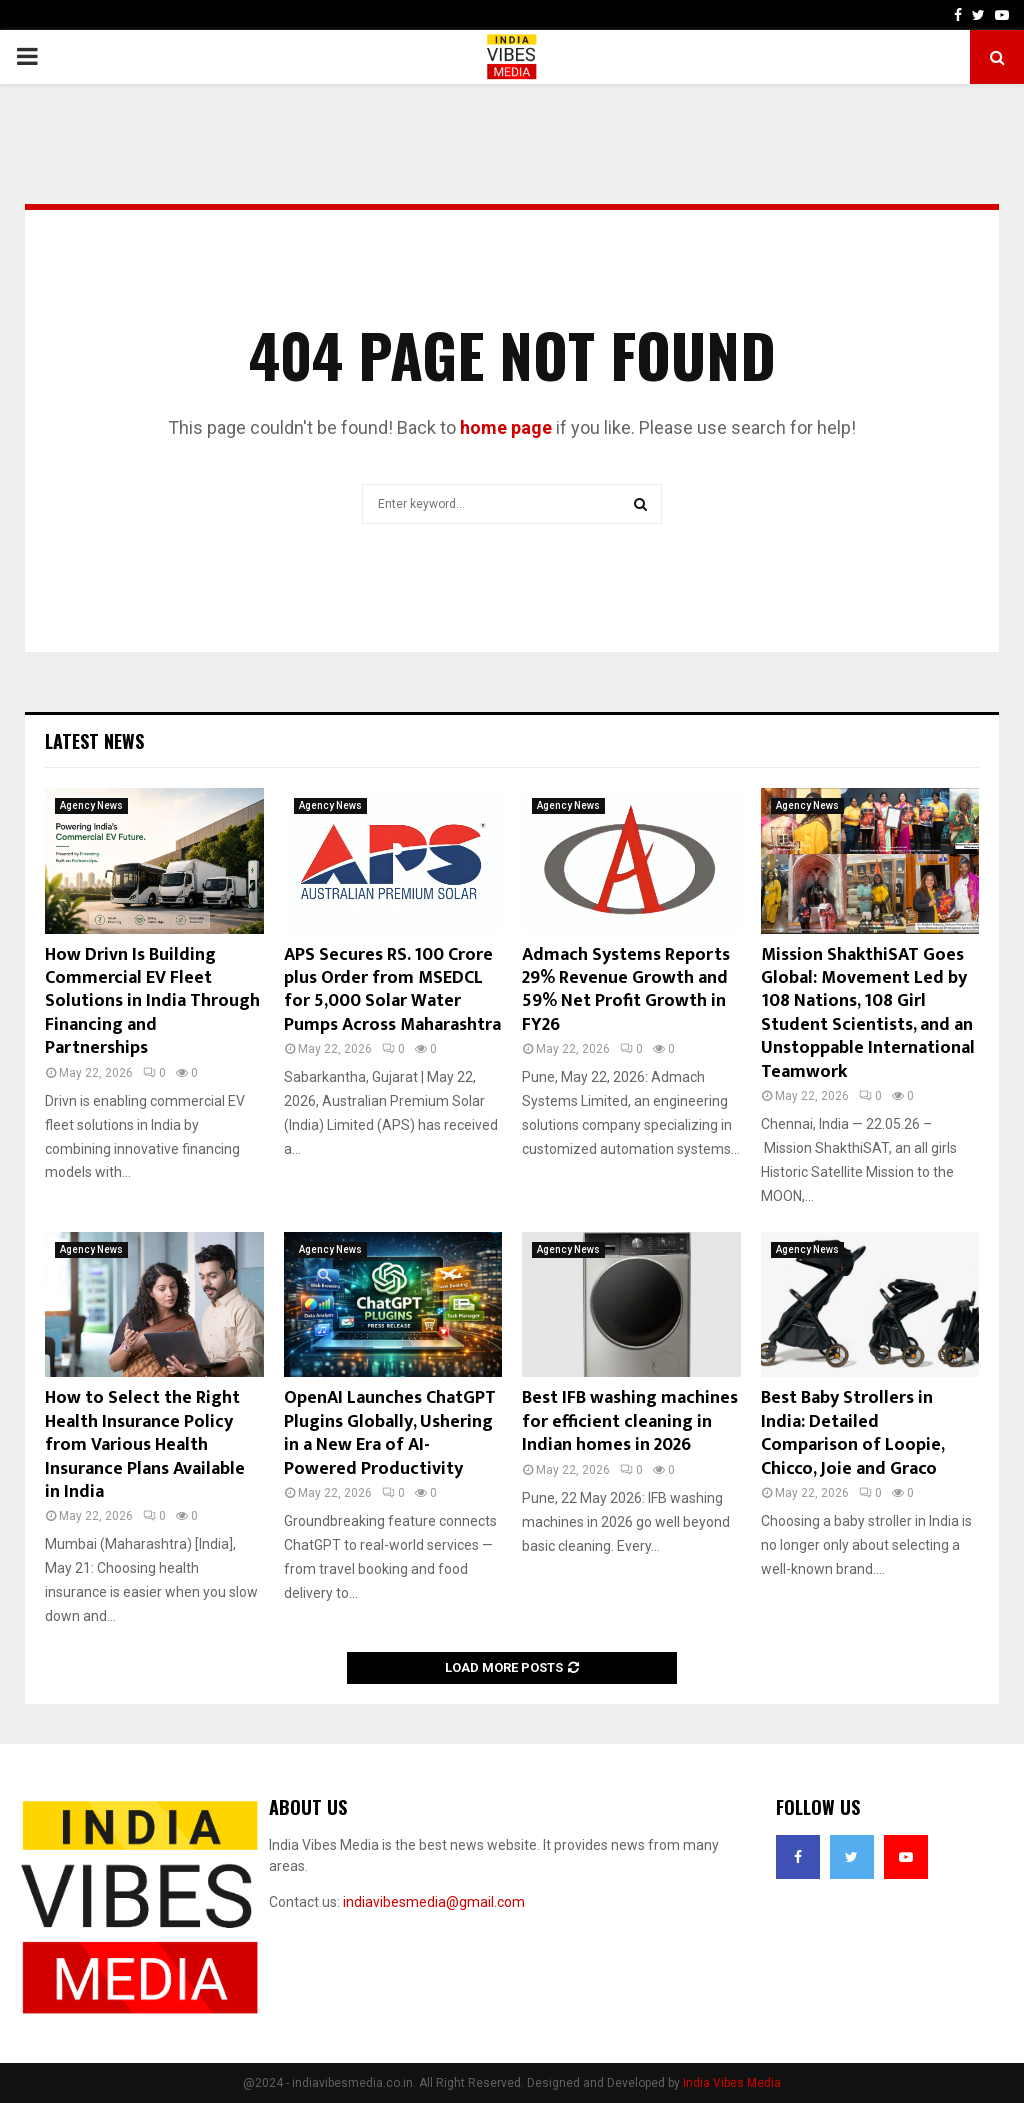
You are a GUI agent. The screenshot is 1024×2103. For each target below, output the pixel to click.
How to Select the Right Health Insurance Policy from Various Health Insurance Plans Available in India (145, 1445)
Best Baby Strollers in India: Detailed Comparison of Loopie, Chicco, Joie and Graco (852, 1433)
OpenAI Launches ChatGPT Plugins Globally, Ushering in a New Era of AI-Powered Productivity (390, 1433)
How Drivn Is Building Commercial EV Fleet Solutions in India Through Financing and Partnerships (152, 1002)
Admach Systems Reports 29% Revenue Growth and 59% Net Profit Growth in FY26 (626, 990)
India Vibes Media (732, 2083)
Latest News (94, 741)
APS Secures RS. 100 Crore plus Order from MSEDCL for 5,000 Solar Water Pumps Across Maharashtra (392, 990)
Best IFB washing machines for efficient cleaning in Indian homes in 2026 (630, 1421)
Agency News (91, 805)
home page (506, 427)
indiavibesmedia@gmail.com (434, 1902)
